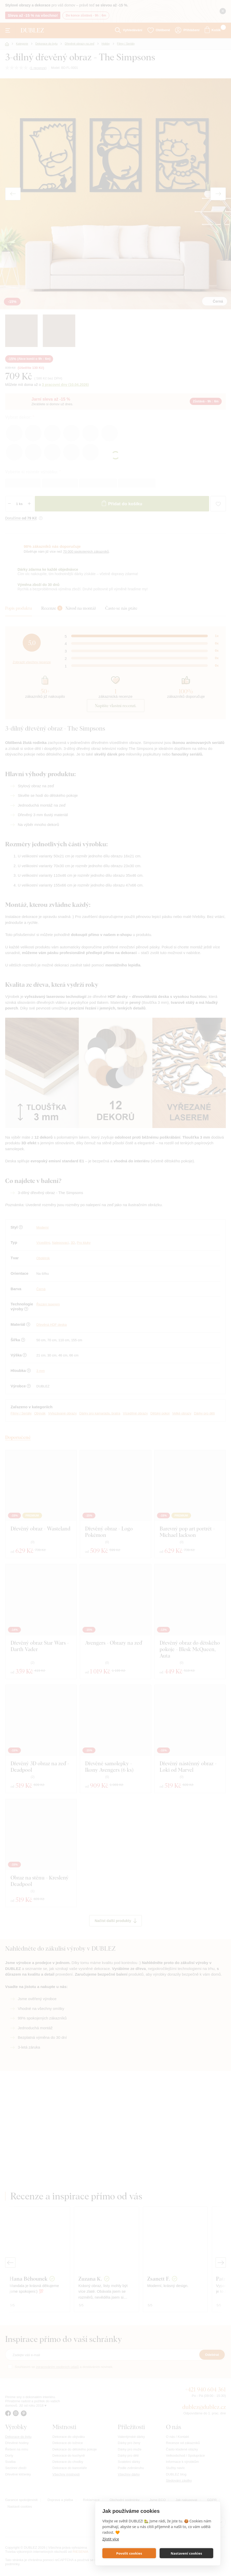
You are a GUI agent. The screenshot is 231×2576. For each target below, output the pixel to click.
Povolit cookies (129, 2553)
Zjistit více (110, 2539)
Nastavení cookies (186, 2553)
